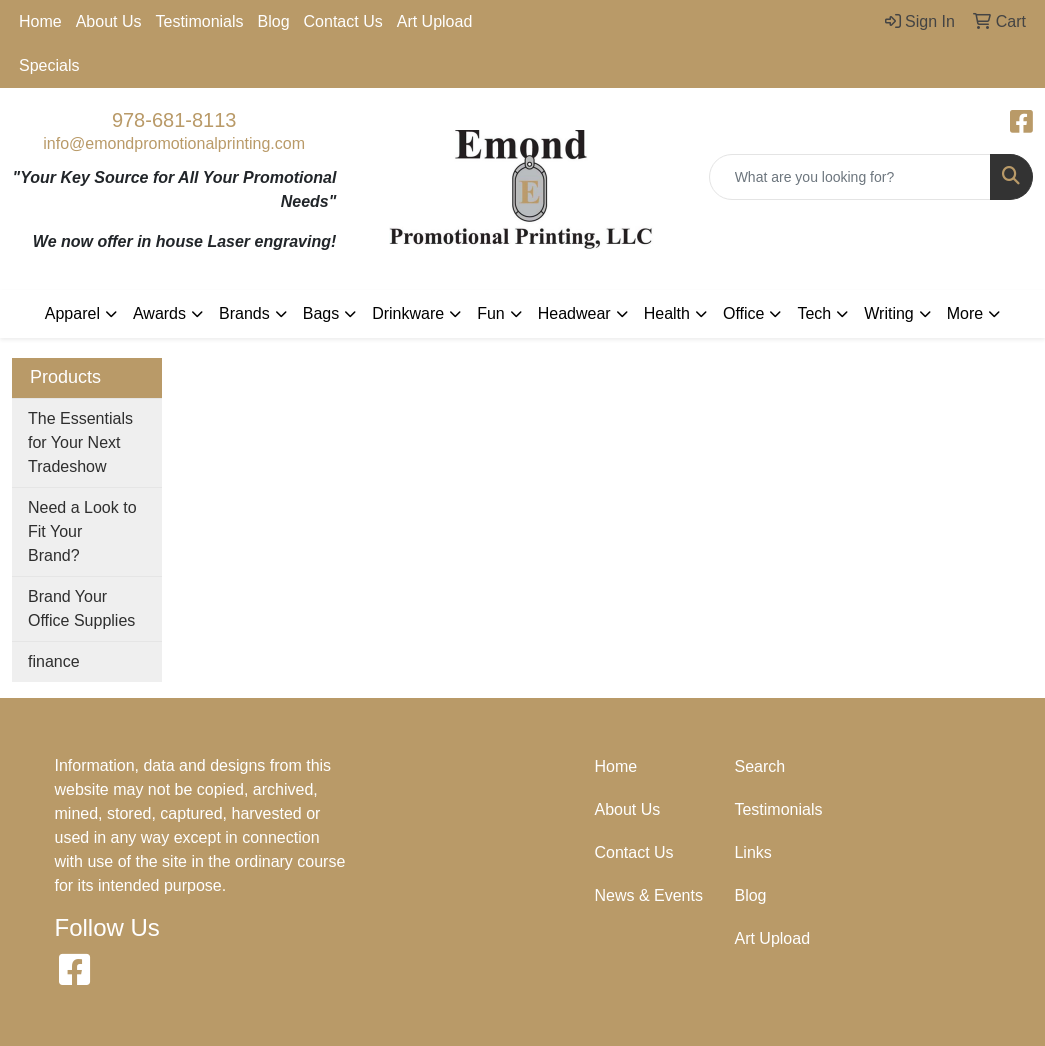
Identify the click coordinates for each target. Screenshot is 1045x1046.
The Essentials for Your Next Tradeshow (80, 442)
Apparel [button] (72, 313)
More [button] (965, 313)
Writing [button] (889, 313)
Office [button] (744, 313)
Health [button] (667, 313)
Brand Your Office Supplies (81, 608)
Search (759, 766)
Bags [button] (321, 313)
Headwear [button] (574, 313)
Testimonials (200, 21)
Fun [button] (491, 313)
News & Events (648, 895)
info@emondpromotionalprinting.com (174, 143)
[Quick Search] (850, 177)
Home (40, 21)
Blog (274, 21)
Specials (49, 65)
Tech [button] (814, 313)
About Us (109, 21)
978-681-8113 (174, 120)
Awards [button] (159, 313)
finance (54, 661)
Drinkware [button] (408, 313)
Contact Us (343, 21)
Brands (244, 313)
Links (752, 852)
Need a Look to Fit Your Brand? (82, 531)
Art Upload (435, 21)
